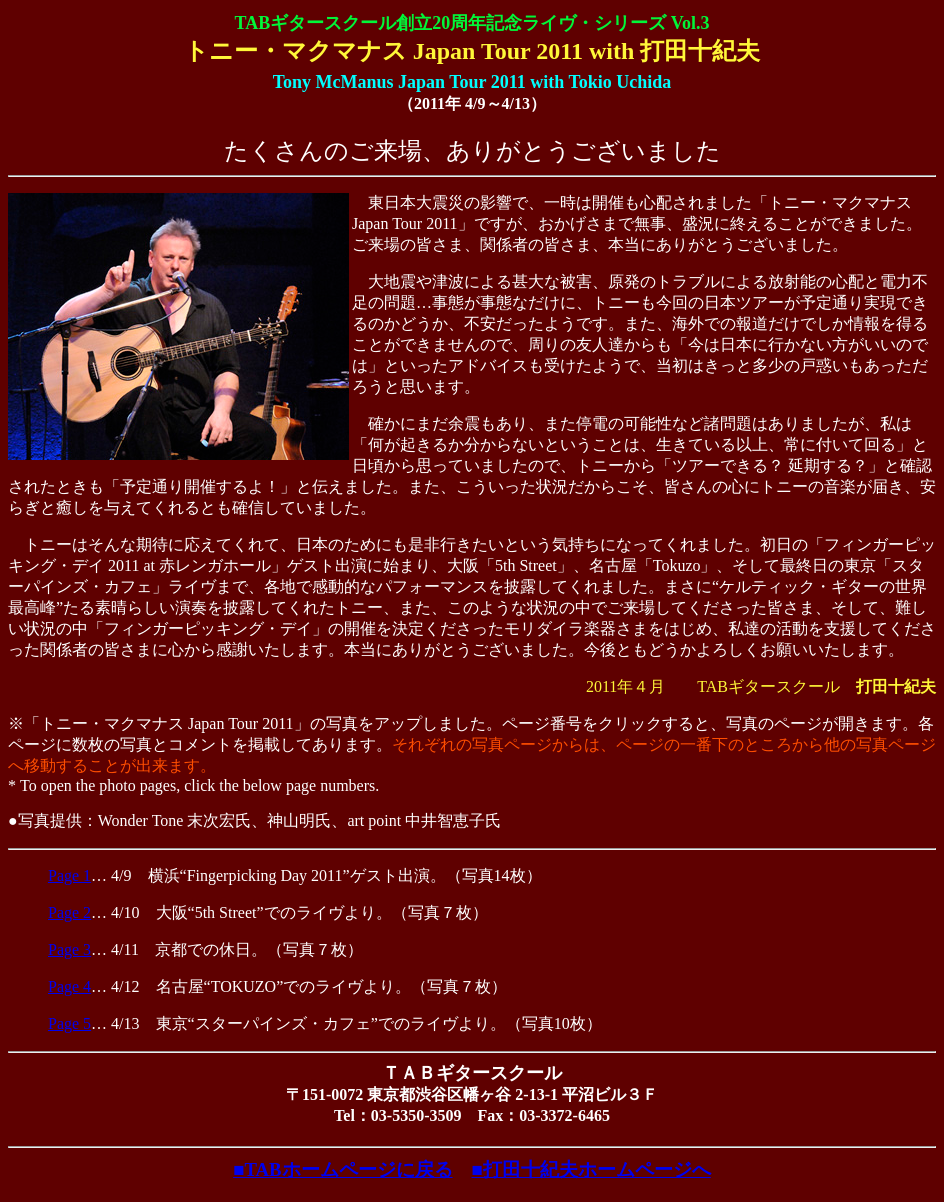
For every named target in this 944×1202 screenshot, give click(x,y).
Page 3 (69, 949)
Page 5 (69, 1023)
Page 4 (69, 986)
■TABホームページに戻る (342, 1169)
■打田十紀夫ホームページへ (591, 1169)
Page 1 (69, 875)
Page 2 (69, 912)
